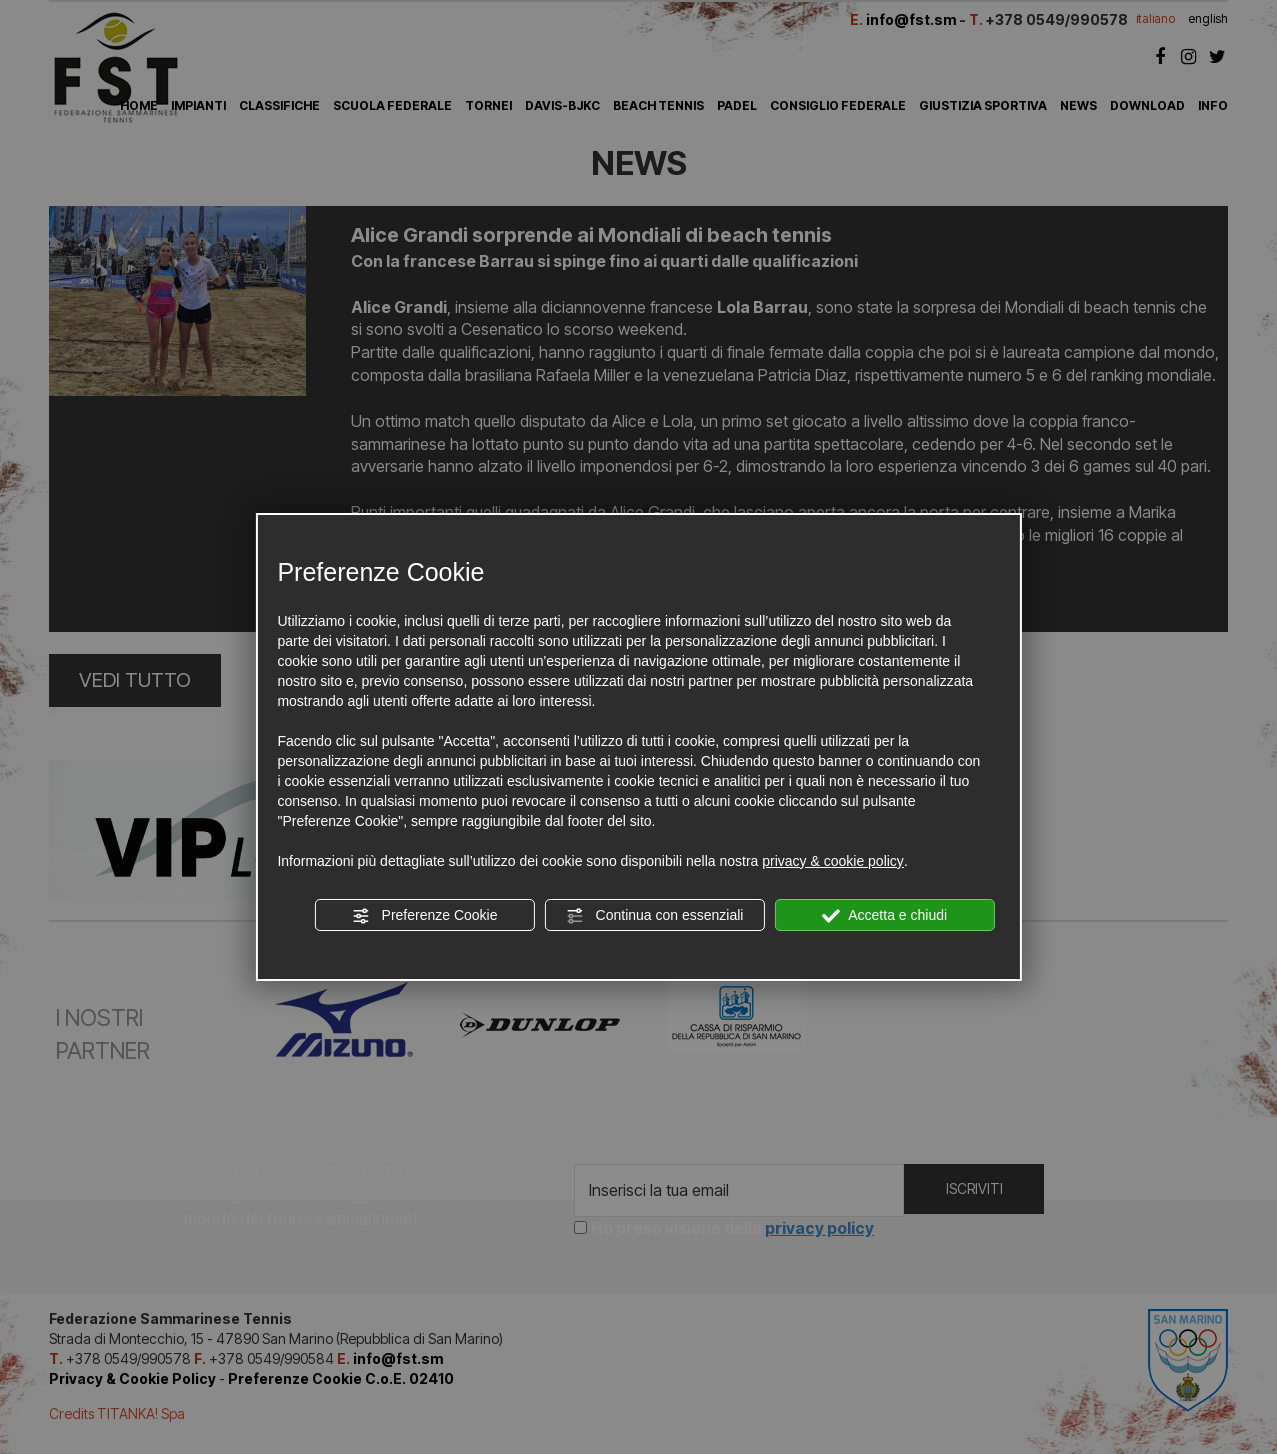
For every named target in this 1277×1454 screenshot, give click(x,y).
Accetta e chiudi (884, 916)
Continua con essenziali (655, 916)
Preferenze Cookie (425, 916)
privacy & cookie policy (833, 861)
